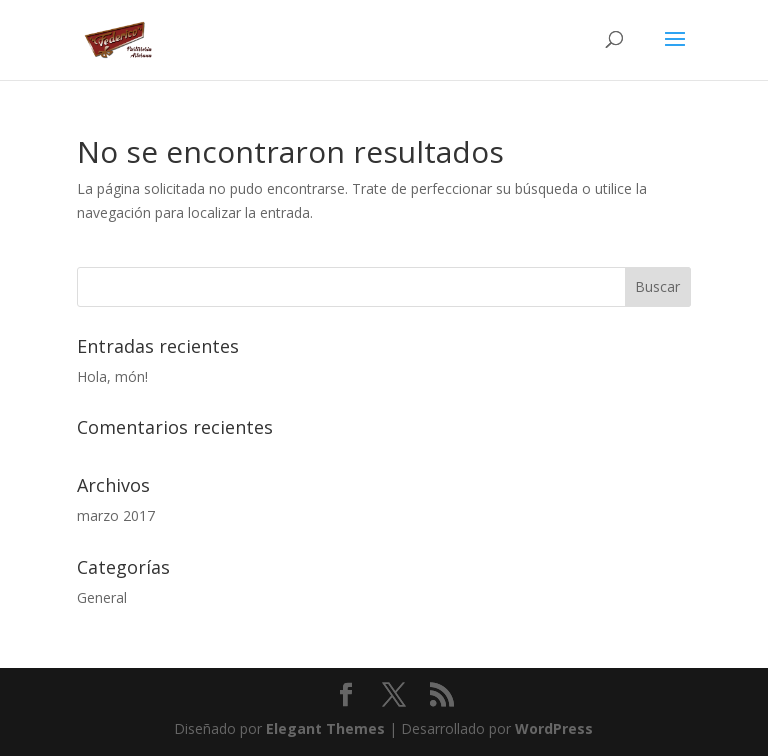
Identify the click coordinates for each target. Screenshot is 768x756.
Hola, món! (112, 376)
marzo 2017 (116, 515)
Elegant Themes (325, 728)
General (102, 597)
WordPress (554, 728)
